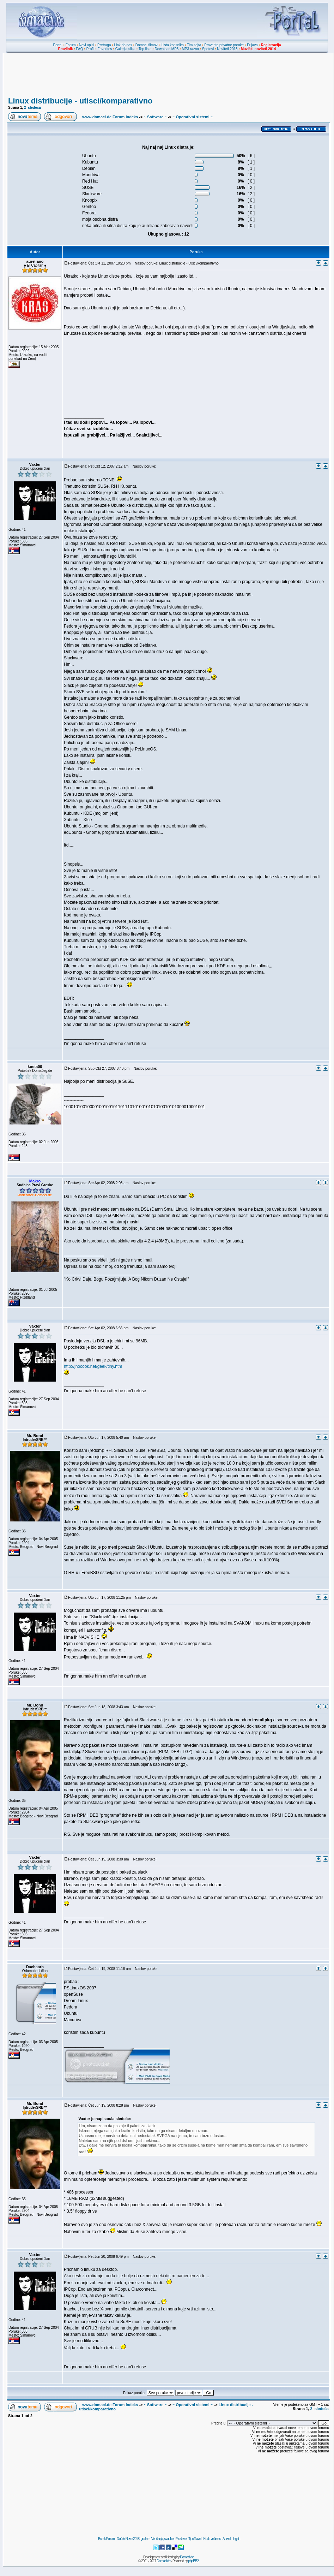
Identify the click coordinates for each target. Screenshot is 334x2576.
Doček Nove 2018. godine (133, 2539)
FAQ (79, 49)
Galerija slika (125, 49)
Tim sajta (194, 45)
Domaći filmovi (146, 45)
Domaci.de (187, 2557)
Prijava (252, 45)
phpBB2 (193, 2561)
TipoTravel (194, 2539)
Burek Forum (106, 2539)
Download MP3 (167, 49)
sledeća (34, 107)
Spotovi (208, 49)
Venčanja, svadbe (162, 2539)
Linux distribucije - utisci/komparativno (80, 100)
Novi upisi (86, 45)
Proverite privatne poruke (224, 45)
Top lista (145, 49)
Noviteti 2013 (227, 49)
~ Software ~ (155, 117)
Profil (90, 49)
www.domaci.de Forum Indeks (110, 117)
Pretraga (104, 45)
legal (236, 2539)
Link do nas (123, 45)
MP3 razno (190, 49)
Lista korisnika (173, 45)
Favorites (104, 49)
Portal (57, 45)
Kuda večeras (211, 2539)
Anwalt (227, 2539)
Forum (71, 45)
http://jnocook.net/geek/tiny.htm (93, 1366)
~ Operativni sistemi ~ (192, 117)
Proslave (180, 2539)
